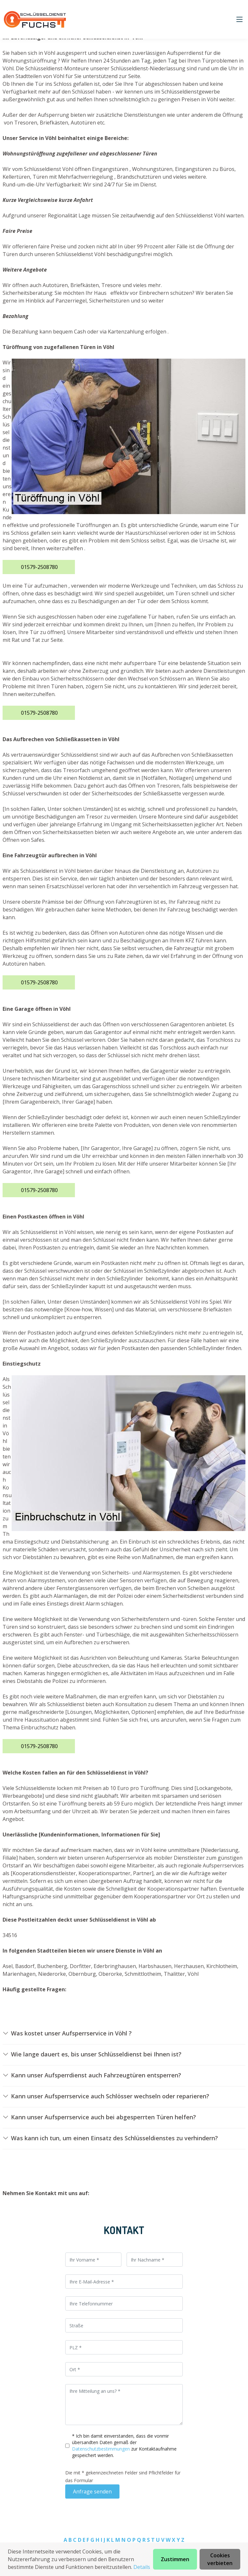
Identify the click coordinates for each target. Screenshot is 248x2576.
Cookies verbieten (219, 2559)
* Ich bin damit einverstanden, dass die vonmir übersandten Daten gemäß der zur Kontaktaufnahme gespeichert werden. (124, 2445)
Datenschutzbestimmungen (101, 2449)
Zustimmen (175, 2559)
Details (141, 2567)
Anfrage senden (92, 2491)
